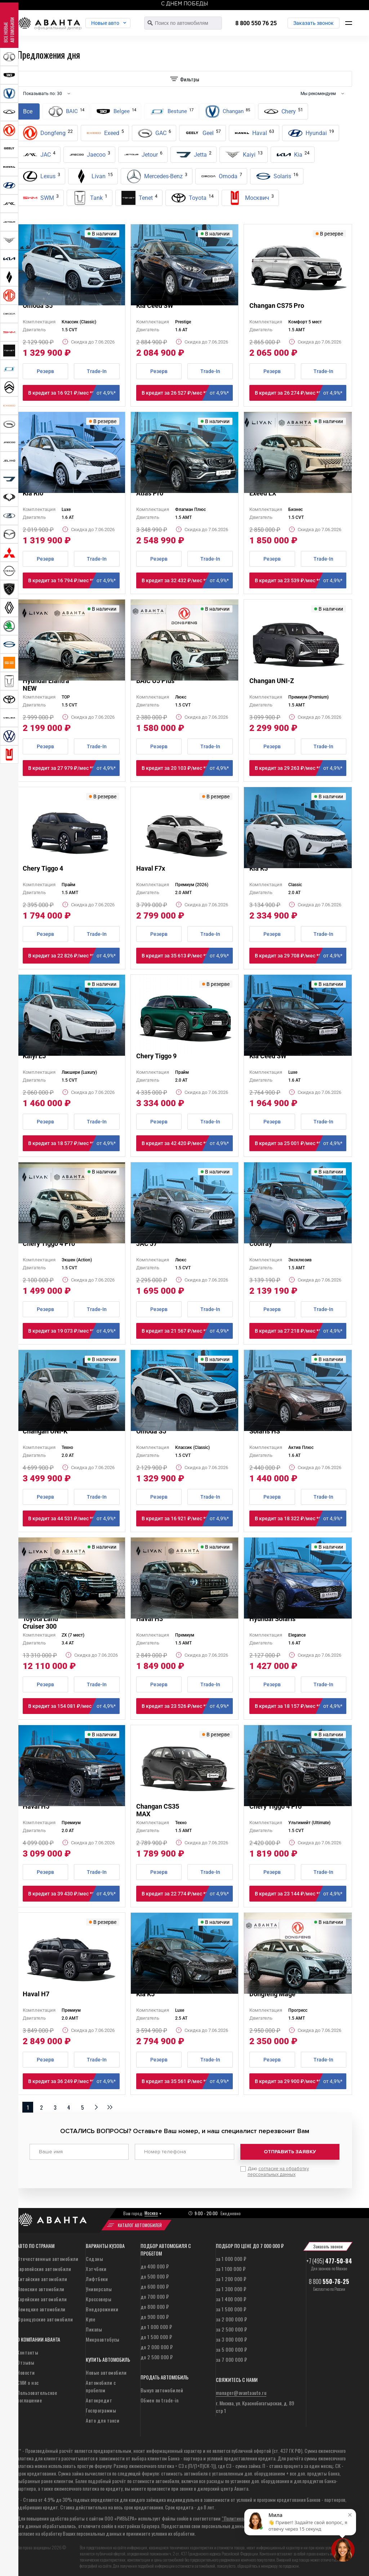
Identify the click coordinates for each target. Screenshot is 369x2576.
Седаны (94, 2255)
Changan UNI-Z (271, 681)
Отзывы (25, 2359)
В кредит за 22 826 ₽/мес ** (74, 956)
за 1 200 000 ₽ (231, 2275)
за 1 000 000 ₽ (231, 2255)
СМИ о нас (28, 2379)
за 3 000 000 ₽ (231, 2336)
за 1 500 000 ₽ (231, 2306)
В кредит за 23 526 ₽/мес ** (187, 1706)
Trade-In (97, 371)
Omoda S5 (38, 305)
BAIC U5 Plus (155, 681)
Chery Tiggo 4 (43, 868)
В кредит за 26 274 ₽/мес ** (300, 393)
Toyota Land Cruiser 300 (40, 1622)
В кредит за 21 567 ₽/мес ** (187, 1331)
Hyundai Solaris (272, 1619)
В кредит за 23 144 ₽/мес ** (300, 1894)
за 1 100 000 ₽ (231, 2265)
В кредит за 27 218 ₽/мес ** (300, 1331)
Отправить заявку (290, 2152)
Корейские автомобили (42, 2295)
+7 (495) (329, 2257)
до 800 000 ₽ (155, 2303)
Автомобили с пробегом (101, 2383)
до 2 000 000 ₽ (157, 2343)
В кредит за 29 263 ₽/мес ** (300, 768)
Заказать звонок (313, 23)
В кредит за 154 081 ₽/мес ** (74, 1706)
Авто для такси (102, 2417)
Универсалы (99, 2285)
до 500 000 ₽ (155, 2273)
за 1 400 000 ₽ (231, 2295)
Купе (90, 2316)
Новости (26, 2369)
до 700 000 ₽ (155, 2293)
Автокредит (99, 2397)
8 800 (329, 2278)
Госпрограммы (101, 2407)
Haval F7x (150, 868)
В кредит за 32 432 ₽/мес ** (187, 580)
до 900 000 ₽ (155, 2313)
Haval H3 (149, 1619)
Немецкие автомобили (41, 2306)
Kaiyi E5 (34, 1056)
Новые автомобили (106, 2369)
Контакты (27, 2349)
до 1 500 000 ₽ (156, 2333)
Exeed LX (262, 493)
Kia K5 (258, 868)
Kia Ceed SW (154, 305)
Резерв (45, 371)
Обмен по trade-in (160, 2397)
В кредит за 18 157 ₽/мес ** (300, 1706)
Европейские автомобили (44, 2265)
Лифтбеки (97, 2275)
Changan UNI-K (45, 1431)
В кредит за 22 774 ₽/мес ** (187, 1894)
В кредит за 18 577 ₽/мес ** (74, 1143)
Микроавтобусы (103, 2336)
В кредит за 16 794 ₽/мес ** (74, 580)
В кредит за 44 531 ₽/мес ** (74, 1518)
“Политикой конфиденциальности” (258, 2515)
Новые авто (116, 23)
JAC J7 (146, 1243)
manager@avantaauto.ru (241, 2389)
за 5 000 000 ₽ (231, 2346)
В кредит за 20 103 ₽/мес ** (187, 768)
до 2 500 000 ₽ (157, 2353)
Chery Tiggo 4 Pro (49, 1243)
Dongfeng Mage (272, 1994)
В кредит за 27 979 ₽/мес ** (74, 768)
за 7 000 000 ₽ (231, 2356)
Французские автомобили (45, 2316)
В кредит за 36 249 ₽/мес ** (74, 2081)
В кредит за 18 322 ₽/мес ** (300, 1518)
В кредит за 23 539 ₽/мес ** (300, 580)
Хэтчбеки (96, 2265)
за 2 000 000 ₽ (231, 2316)
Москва (151, 2210)
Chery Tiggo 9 (156, 1056)
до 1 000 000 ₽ (156, 2323)
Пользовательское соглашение (37, 2393)
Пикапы (94, 2326)
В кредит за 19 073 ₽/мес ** (74, 1331)
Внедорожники (102, 2306)
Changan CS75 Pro (276, 305)
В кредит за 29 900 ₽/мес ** (300, 2081)
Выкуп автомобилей (162, 2387)
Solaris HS (264, 1431)
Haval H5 (36, 1806)
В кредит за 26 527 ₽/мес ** (187, 393)
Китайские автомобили (42, 2275)
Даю (278, 2168)
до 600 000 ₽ (155, 2283)
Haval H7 (36, 1994)
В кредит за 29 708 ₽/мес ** (300, 956)
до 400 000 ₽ (155, 2263)
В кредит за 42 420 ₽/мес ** (187, 1143)
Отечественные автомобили (47, 2255)
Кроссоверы (98, 2295)
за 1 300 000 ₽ (231, 2285)
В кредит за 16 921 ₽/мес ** (74, 393)
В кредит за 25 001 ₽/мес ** (300, 1143)
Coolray (260, 1243)
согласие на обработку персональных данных (278, 2168)
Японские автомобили (41, 2285)
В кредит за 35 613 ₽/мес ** (187, 956)
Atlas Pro (149, 493)
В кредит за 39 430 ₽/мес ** (74, 1894)
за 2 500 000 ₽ (231, 2326)
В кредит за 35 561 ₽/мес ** (187, 2081)
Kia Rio (33, 493)
